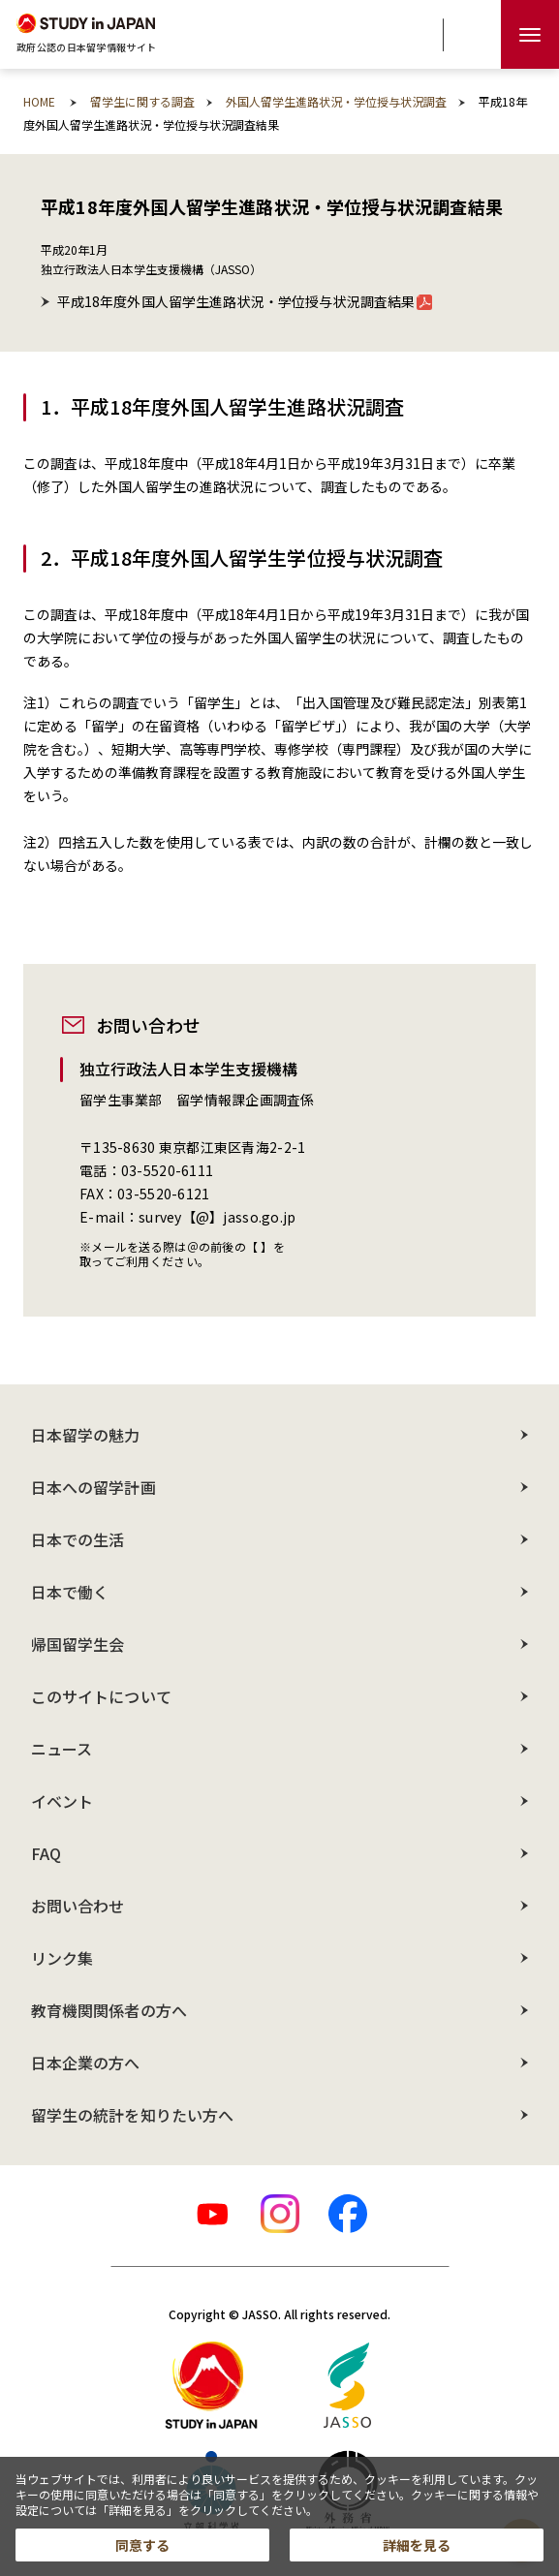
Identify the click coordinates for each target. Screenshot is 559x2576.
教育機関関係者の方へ (109, 2010)
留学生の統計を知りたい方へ (132, 2114)
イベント (62, 1801)
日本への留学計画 (93, 1487)
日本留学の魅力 (85, 1434)
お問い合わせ (77, 1905)
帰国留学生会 (77, 1644)
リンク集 (62, 1958)
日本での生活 (77, 1539)
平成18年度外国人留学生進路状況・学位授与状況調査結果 (245, 301)
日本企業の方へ (85, 2062)
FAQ (46, 1853)
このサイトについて (101, 1696)
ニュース (61, 1748)
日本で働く (70, 1591)
